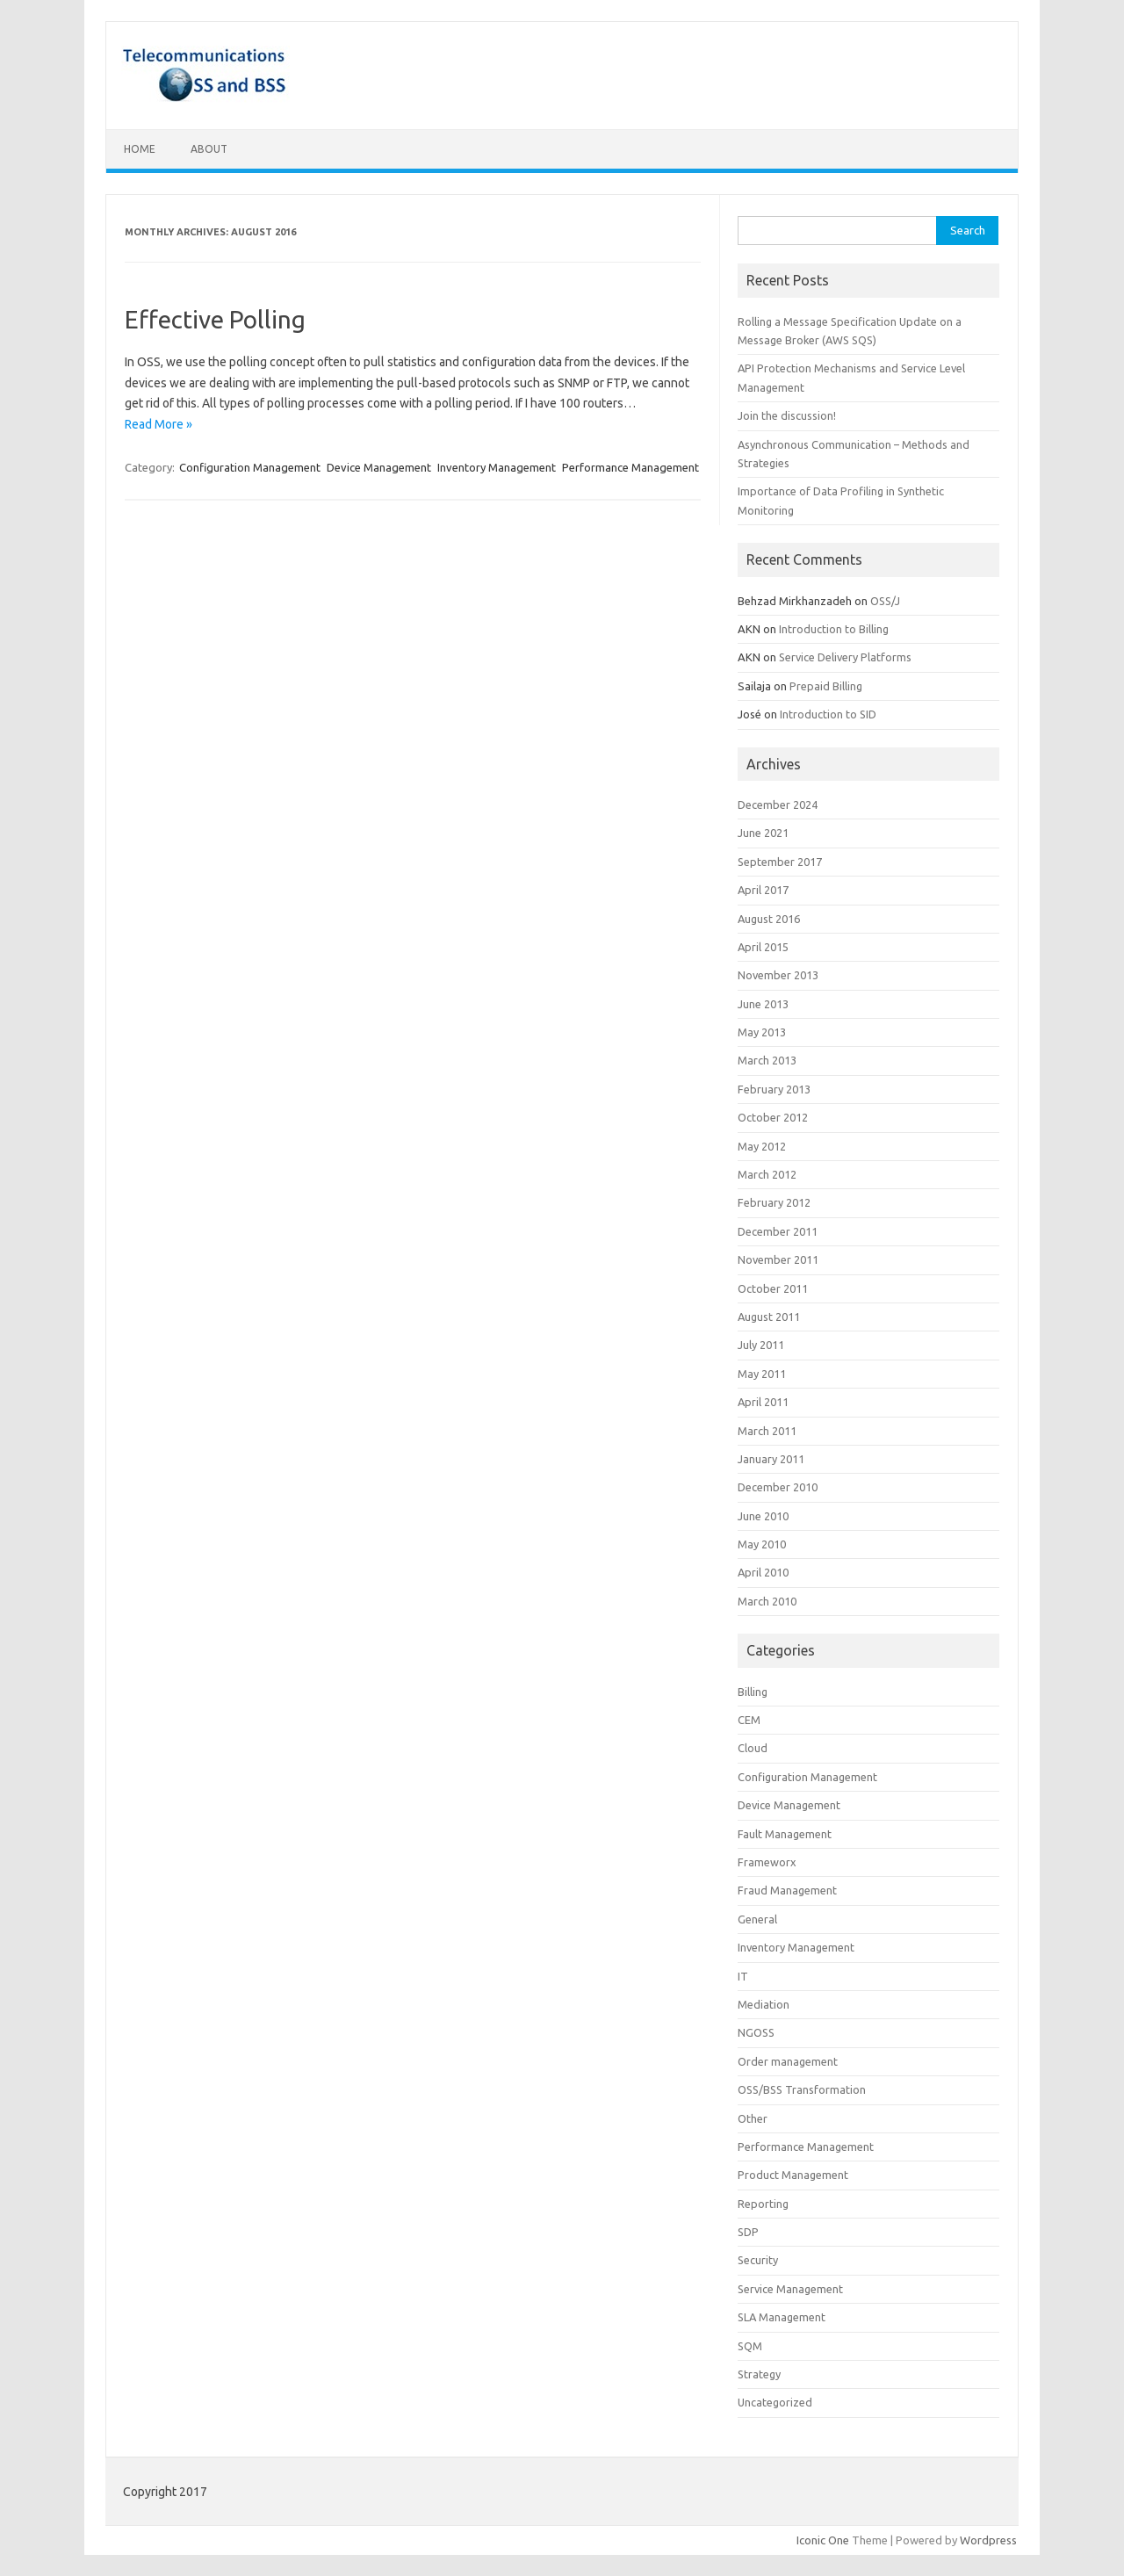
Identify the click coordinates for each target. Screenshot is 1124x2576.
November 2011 (778, 1259)
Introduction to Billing (834, 629)
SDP (748, 2232)
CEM (749, 1720)
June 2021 (763, 832)
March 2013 (767, 1060)
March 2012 (767, 1174)
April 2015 (763, 947)
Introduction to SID (828, 714)
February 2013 (774, 1089)
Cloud (752, 1748)
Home (139, 149)
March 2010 (767, 1601)
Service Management (790, 2289)
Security (758, 2260)
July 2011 (761, 1345)
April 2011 (763, 1402)
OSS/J (885, 601)
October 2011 (773, 1288)
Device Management (379, 467)
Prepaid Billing (825, 686)
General (757, 1919)
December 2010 (778, 1487)
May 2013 (762, 1032)
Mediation (763, 2004)
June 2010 (763, 1516)
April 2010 (763, 1572)
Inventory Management (496, 467)
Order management (788, 2061)
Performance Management (630, 467)
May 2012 (762, 1146)
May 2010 (762, 1544)
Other (752, 2118)
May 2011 (762, 1373)
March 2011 (767, 1431)
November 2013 (778, 975)
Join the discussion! (787, 415)
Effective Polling (215, 319)
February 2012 (774, 1202)
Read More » (158, 424)
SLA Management (781, 2317)
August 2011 (769, 1316)
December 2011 (778, 1231)
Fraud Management (787, 1890)
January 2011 (771, 1459)
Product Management (793, 2174)
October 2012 (773, 1117)
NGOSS (756, 2032)
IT (743, 1976)
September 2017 (780, 861)
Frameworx (767, 1862)
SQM (750, 2346)
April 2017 (763, 890)
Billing (752, 1691)
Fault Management (785, 1834)
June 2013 (763, 1004)
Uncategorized (775, 2402)
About (209, 149)
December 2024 (778, 804)
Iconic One (822, 2540)
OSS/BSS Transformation (802, 2089)
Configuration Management (250, 467)
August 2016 (769, 919)
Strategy (759, 2374)
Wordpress (988, 2540)
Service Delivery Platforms (845, 657)
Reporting (763, 2203)
